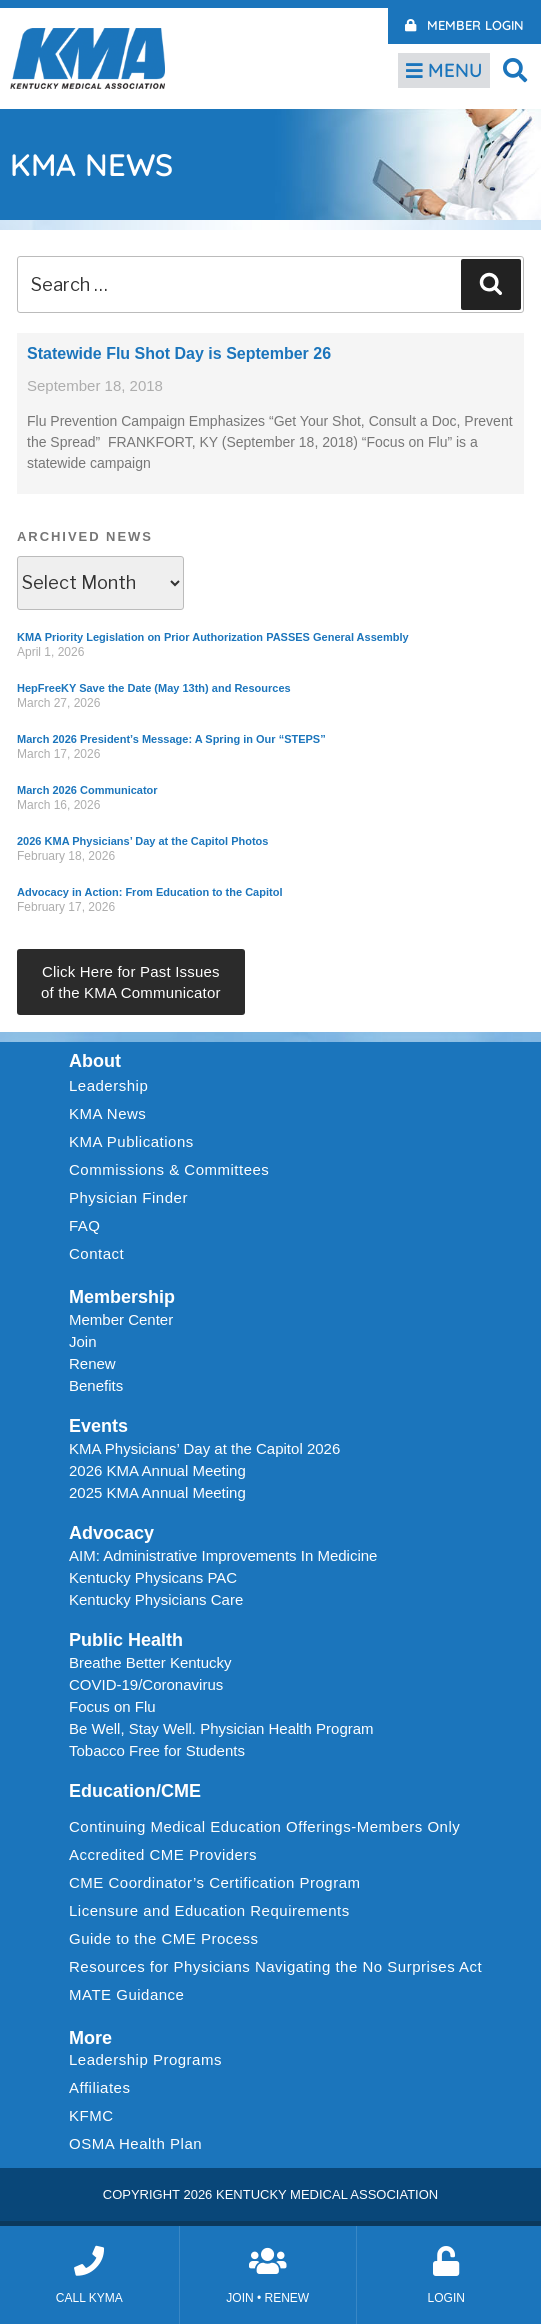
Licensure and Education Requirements (209, 1910)
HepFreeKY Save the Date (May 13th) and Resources (154, 688)
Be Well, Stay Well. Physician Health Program (221, 1728)
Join (83, 1341)
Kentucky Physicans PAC (153, 1577)
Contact (96, 1253)
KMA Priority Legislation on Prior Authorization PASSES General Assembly (213, 637)
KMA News (107, 1113)
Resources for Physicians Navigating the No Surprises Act (275, 1966)
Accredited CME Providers (163, 1854)
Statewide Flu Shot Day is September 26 (179, 353)
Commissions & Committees (169, 1169)
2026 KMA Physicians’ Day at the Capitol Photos (142, 841)
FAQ (85, 1225)
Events (98, 1426)
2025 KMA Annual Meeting (157, 1492)
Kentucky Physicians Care (156, 1599)
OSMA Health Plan (135, 2143)
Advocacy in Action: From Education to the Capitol (149, 892)
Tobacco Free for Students (157, 1750)
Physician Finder (128, 1197)
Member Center (121, 1319)
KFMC (91, 2115)
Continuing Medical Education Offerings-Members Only (264, 1826)
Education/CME (135, 1791)
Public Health (126, 1640)
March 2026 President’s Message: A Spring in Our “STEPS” (171, 739)
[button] (515, 69)
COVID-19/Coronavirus (146, 1684)
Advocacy (111, 1533)
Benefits (96, 1385)
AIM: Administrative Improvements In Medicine (223, 1555)
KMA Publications (131, 1141)
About (95, 1061)
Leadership (113, 1086)
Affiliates (104, 2088)
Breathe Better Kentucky (150, 1662)
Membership (122, 1297)
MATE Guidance (126, 1994)
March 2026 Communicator (87, 790)
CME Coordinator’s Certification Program (215, 1882)
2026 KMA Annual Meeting (157, 1470)
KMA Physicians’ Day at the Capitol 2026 (204, 1448)
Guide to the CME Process (164, 1938)
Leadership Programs (150, 2060)
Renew (92, 1363)
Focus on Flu (112, 1706)
